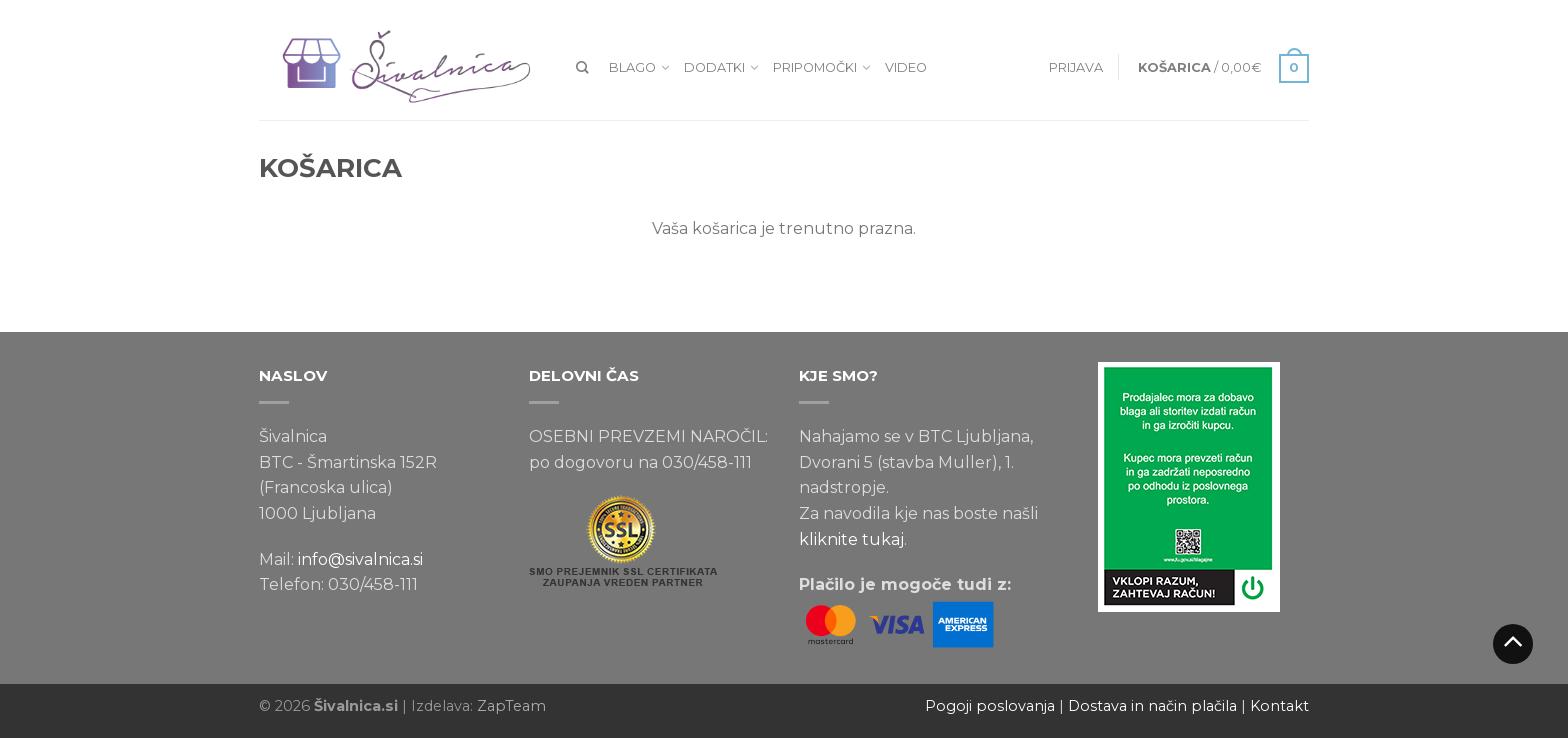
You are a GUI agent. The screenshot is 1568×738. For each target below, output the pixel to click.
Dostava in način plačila (1152, 706)
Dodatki (714, 67)
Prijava (1076, 67)
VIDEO (906, 67)
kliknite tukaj (851, 539)
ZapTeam (511, 706)
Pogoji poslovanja (990, 706)
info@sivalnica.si (360, 559)
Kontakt (1279, 706)
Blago (632, 67)
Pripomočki (815, 67)
